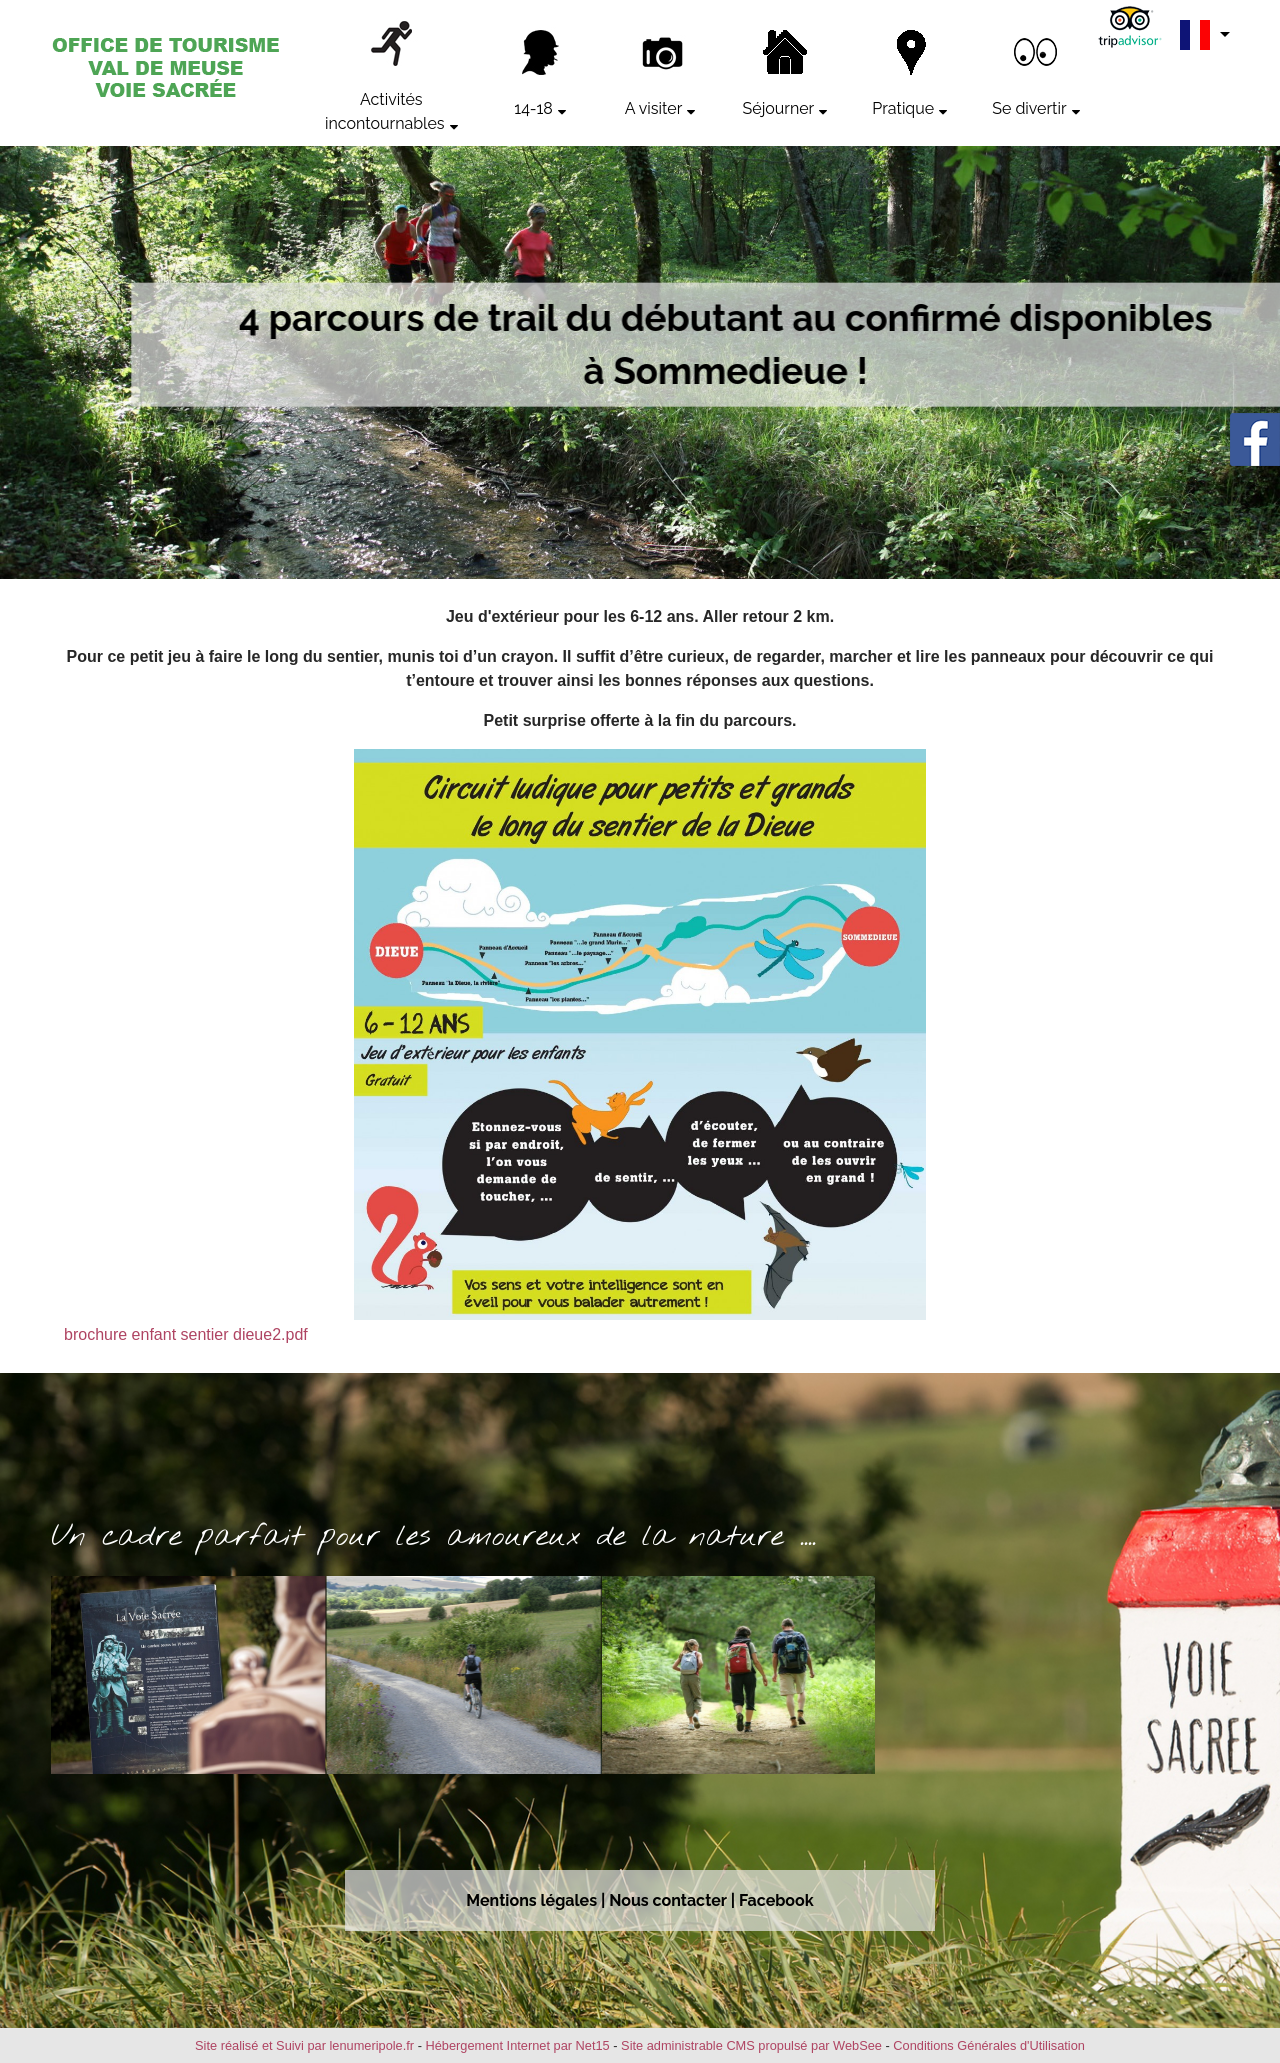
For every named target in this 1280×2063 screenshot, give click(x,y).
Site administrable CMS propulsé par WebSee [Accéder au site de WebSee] (751, 2045)
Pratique (903, 108)
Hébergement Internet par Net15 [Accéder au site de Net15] (517, 2045)
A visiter (653, 108)
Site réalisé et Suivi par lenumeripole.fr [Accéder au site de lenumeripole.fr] (304, 2045)
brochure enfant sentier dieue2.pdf (186, 1334)
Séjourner (779, 108)
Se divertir (1029, 108)
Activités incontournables (385, 111)
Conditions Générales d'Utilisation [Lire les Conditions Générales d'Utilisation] (989, 2045)
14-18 (533, 108)
